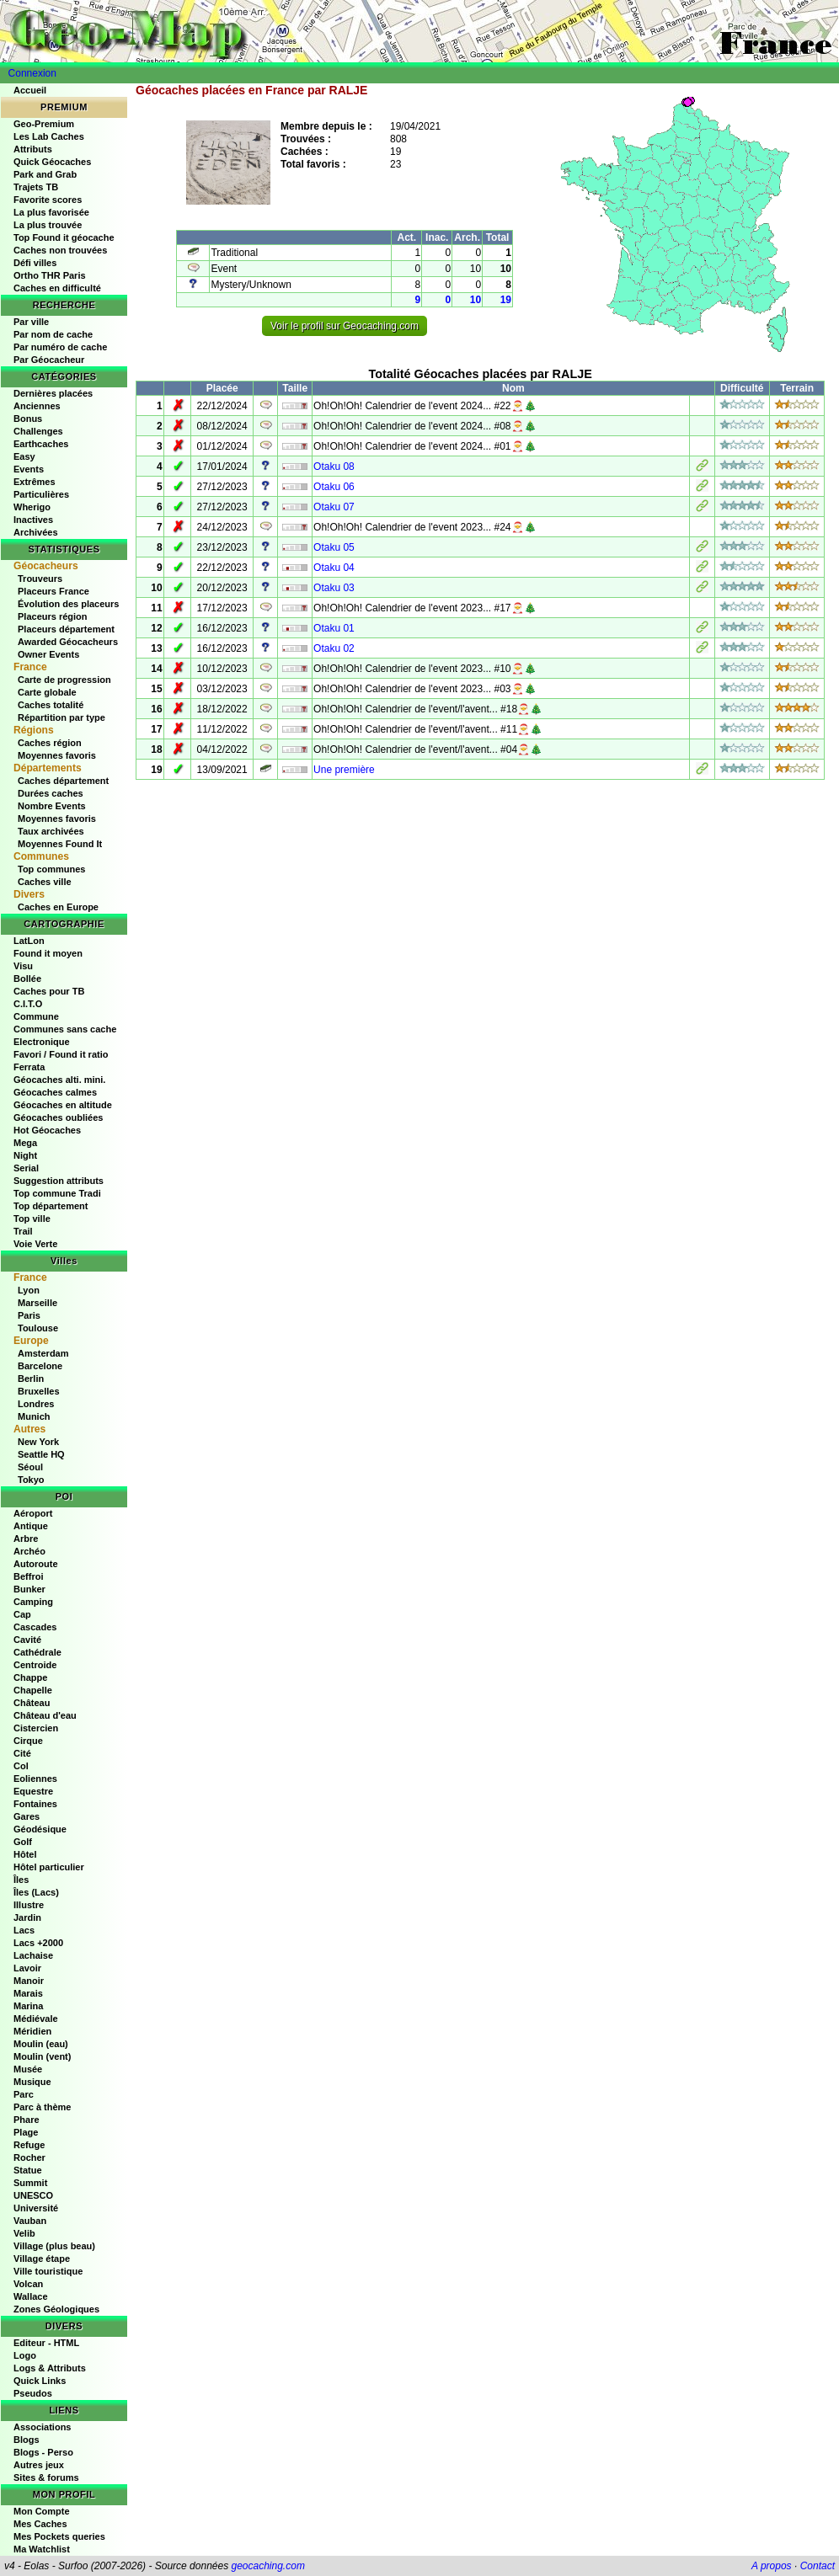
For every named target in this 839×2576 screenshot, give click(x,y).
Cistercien (35, 1728)
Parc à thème (42, 2107)
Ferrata (29, 1067)
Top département (50, 1206)
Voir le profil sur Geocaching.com (344, 326)
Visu (23, 966)
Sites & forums (46, 2477)
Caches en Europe (58, 907)
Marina (28, 2006)
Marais (28, 1993)
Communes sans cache (64, 1029)
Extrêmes (34, 482)
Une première (344, 770)
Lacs (24, 1930)
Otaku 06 (334, 487)
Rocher (29, 2157)
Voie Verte (35, 1244)
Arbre (25, 1538)
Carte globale (47, 692)
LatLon (29, 941)
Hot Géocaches (47, 1130)
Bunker (29, 1589)
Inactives (33, 520)
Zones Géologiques (56, 2309)
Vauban (29, 2221)
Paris (29, 1315)
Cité (22, 1753)
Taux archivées (51, 831)
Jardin (27, 1917)
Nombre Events (52, 806)
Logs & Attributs (49, 2368)
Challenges (38, 431)
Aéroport (32, 1513)
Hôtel (25, 1854)
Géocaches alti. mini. (59, 1080)
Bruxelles (39, 1391)
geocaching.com (267, 2566)
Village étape (41, 2258)
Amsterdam (43, 1353)
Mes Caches (40, 2524)
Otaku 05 (334, 547)
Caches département (63, 781)
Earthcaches (40, 444)
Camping (33, 1602)
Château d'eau (45, 1715)
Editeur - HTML (46, 2343)
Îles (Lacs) (36, 1892)
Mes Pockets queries (59, 2536)
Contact (817, 2566)
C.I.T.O (27, 1004)
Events (28, 469)
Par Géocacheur (48, 360)
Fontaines (35, 1804)
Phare (26, 2120)
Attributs (32, 149)
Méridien (32, 2031)
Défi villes (34, 263)
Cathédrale (37, 1652)
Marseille (37, 1303)
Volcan (28, 2284)
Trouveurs (40, 578)
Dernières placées (53, 393)
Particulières (41, 494)
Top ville (32, 1218)
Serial (26, 1168)
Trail (23, 1231)
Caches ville (45, 882)
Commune (36, 1016)
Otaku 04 (334, 567)
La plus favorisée (51, 212)
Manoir (28, 1981)
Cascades (34, 1627)
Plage (25, 2132)
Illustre (28, 1905)
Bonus (27, 418)
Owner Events (48, 654)
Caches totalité (50, 705)
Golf (22, 1842)
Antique (30, 1526)
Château (31, 1703)
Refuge (29, 2145)
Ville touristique (48, 2271)
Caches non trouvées (60, 250)
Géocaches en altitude (62, 1105)
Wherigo (32, 507)
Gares (26, 1816)
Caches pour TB (48, 991)
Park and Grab (45, 174)
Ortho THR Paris (49, 275)
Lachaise (33, 1955)
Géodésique (40, 1829)
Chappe (30, 1677)
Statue (27, 2170)
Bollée (27, 978)
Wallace (30, 2296)
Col (21, 1766)
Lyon (29, 1290)
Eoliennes (35, 1778)
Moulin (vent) (42, 2056)
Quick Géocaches (52, 162)
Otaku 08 (334, 466)
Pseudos (32, 2393)
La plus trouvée (47, 225)
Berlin (31, 1378)
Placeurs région (53, 616)
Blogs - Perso (43, 2452)
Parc (23, 2094)
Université (35, 2208)
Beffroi (28, 1576)
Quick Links (39, 2381)
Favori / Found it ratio (60, 1054)
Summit (30, 2183)
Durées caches (50, 793)
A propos (771, 2566)
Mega (25, 1143)
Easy (24, 456)
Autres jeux (38, 2465)
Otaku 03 (334, 588)
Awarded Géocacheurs (68, 642)
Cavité (27, 1640)
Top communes (51, 869)
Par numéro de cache (60, 347)
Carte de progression (64, 680)
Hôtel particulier (48, 1867)
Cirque (28, 1741)
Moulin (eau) (40, 2044)
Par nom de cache (53, 334)
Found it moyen (48, 953)
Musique (32, 2082)
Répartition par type (61, 717)
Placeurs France (53, 591)
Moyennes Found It (60, 844)
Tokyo (31, 1480)
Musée (27, 2069)
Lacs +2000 (38, 1943)
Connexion (32, 73)
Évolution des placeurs (68, 604)
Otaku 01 (334, 628)
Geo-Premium (43, 124)
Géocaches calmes (55, 1092)
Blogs (26, 2440)
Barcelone (40, 1366)
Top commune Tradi (57, 1193)
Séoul (30, 1467)
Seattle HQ (41, 1454)
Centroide (34, 1665)
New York (38, 1442)
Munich (34, 1416)
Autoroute (35, 1564)
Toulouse (38, 1328)
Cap (22, 1614)
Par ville (31, 322)
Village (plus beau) (54, 2246)
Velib (24, 2233)
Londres (36, 1404)
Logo (24, 2355)
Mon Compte (41, 2511)
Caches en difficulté (57, 288)
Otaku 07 (334, 507)
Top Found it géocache (64, 237)
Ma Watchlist (41, 2549)
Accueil (29, 90)
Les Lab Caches (48, 136)
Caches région (50, 743)
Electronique (41, 1042)
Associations (42, 2427)
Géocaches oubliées (58, 1117)
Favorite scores (47, 200)
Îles (21, 1880)
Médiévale (35, 2018)
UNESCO (33, 2195)
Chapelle (32, 1690)
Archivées (35, 532)
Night (25, 1155)
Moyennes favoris (57, 755)
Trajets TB (35, 187)
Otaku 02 (334, 648)
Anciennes (37, 406)
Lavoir (27, 1968)
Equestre (33, 1791)
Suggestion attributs (58, 1181)
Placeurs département (66, 629)
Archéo (29, 1551)
